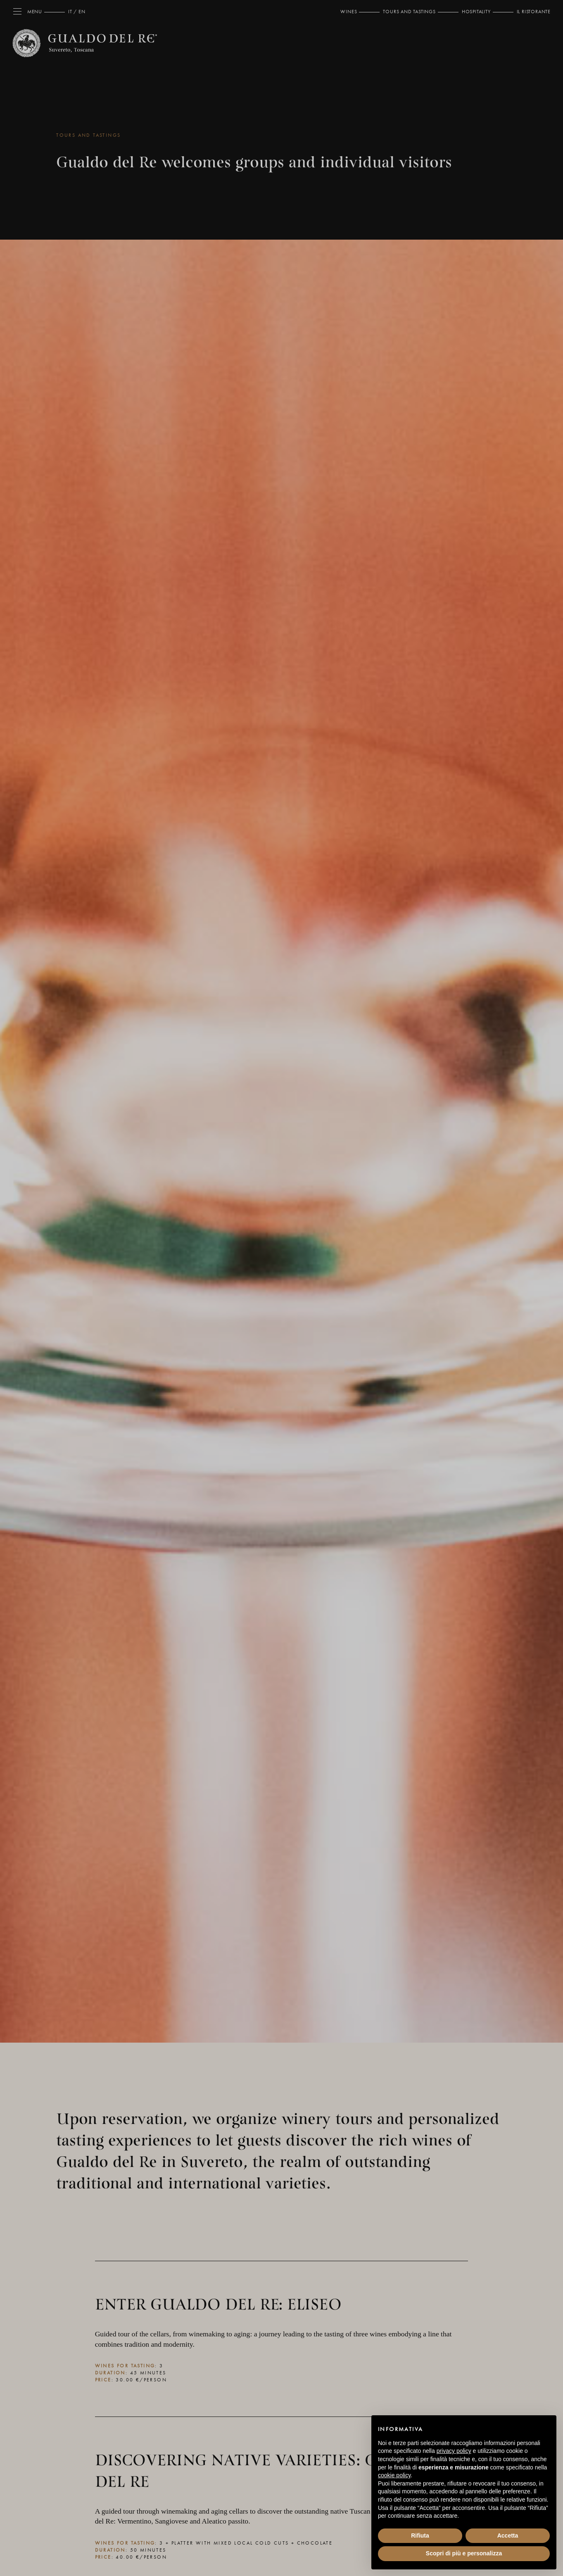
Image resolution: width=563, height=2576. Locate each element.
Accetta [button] (507, 2535)
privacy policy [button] (454, 2451)
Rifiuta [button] (420, 2535)
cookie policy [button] (394, 2475)
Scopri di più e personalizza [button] (464, 2553)
